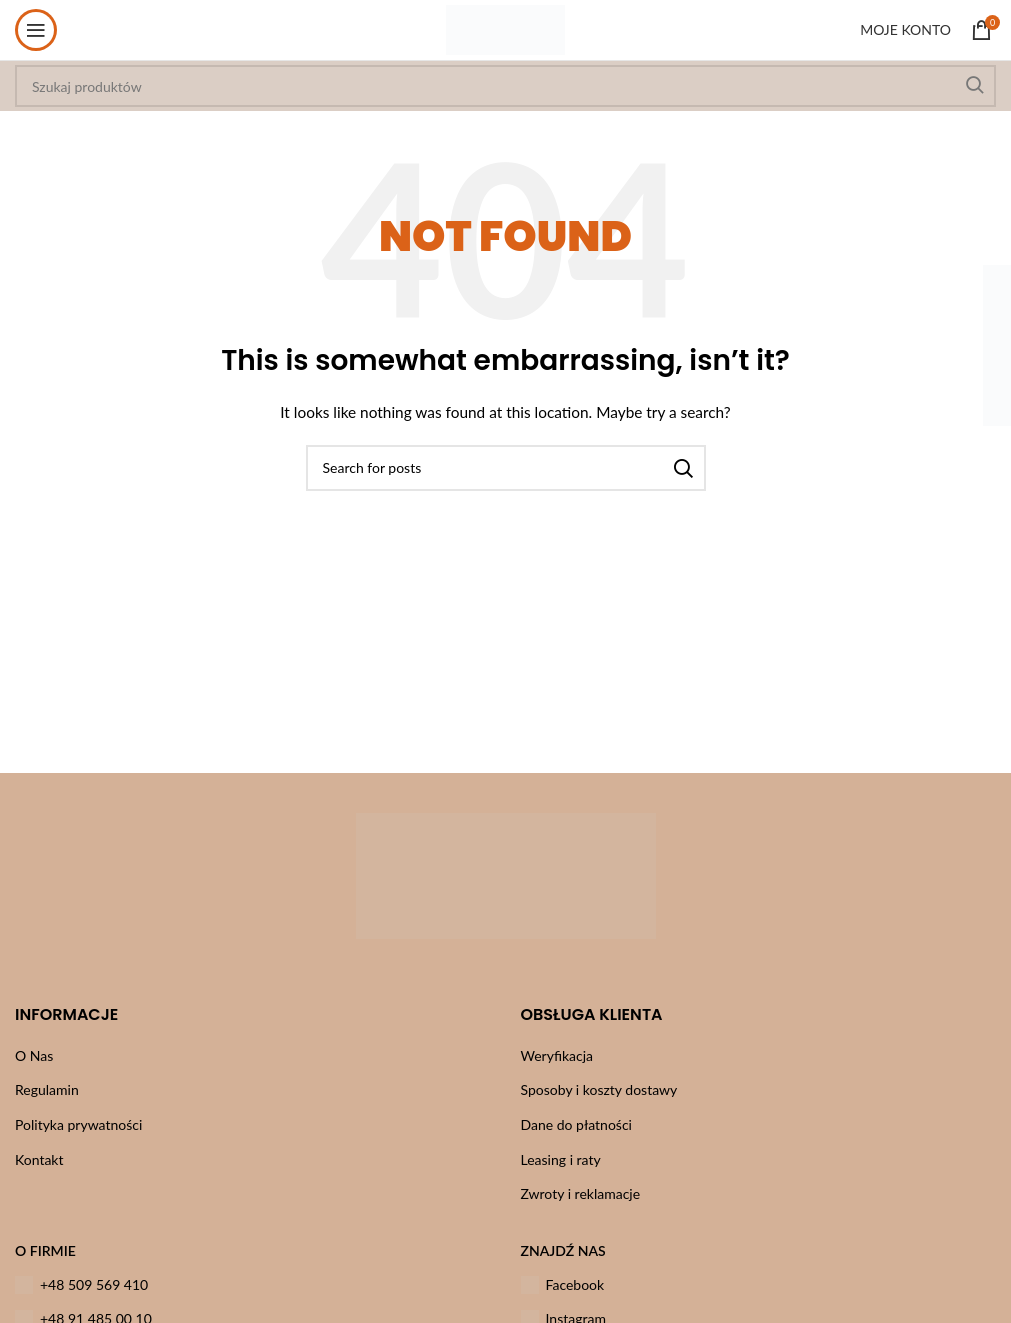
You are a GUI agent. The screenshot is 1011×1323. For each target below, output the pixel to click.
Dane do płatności (576, 1124)
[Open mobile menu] (36, 30)
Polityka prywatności (78, 1124)
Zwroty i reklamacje (581, 1193)
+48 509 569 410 (81, 1285)
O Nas (34, 1055)
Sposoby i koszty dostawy (599, 1089)
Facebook (563, 1285)
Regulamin (47, 1089)
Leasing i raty (561, 1159)
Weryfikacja (557, 1055)
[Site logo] (505, 28)
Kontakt (39, 1159)
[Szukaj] (506, 468)
